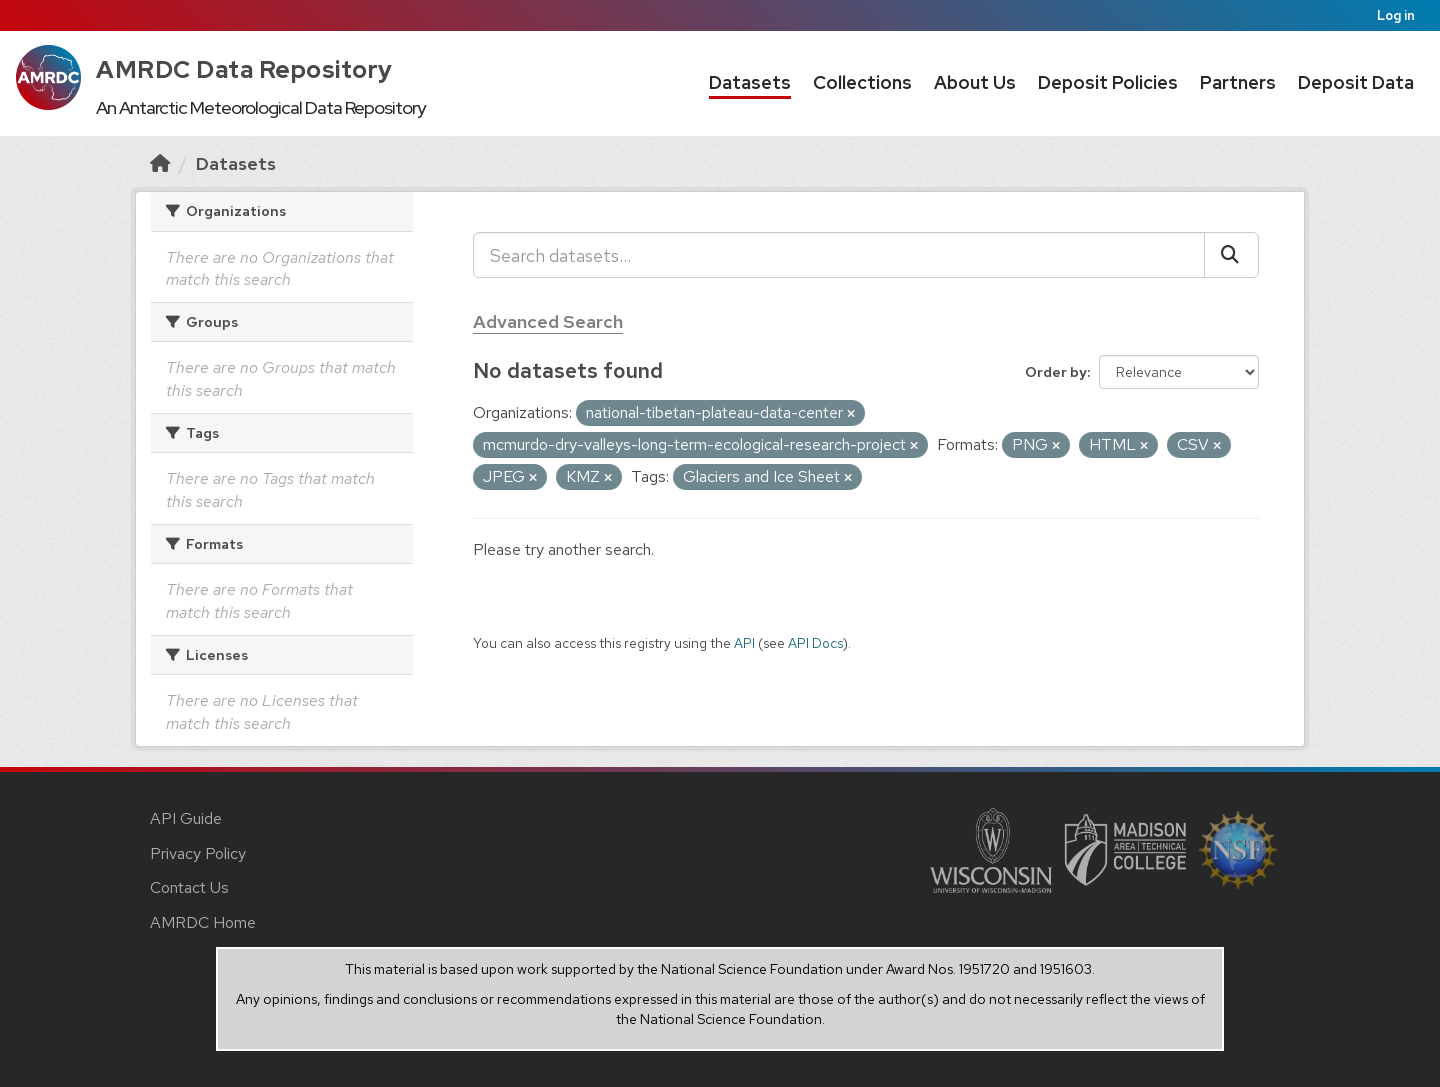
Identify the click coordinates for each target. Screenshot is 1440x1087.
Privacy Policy (198, 853)
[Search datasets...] (839, 255)
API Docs (815, 643)
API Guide (186, 818)
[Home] (160, 163)
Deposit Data (1356, 82)
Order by (1056, 372)
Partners (1238, 82)
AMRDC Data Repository (244, 69)
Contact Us (189, 887)
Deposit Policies (1108, 82)
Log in (1396, 15)
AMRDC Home (203, 922)
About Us (975, 82)
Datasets (750, 82)
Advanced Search (548, 321)
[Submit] (1231, 255)
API (744, 643)
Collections (862, 82)
